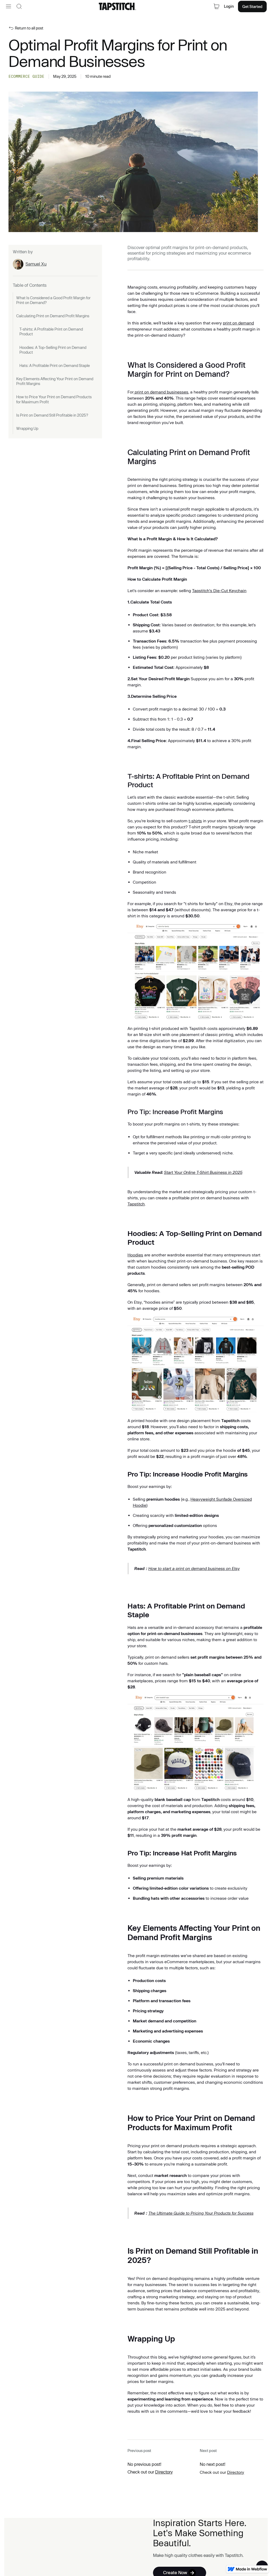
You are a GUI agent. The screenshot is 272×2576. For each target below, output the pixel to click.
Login (229, 6)
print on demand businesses (161, 392)
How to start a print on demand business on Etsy (194, 1568)
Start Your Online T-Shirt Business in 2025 (203, 1172)
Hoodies (135, 1254)
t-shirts (195, 820)
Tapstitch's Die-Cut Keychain (219, 590)
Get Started (252, 6)
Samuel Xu (36, 264)
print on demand (238, 323)
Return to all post (29, 28)
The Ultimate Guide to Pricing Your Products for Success (200, 2213)
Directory (164, 2472)
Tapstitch (136, 1203)
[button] (8, 6)
